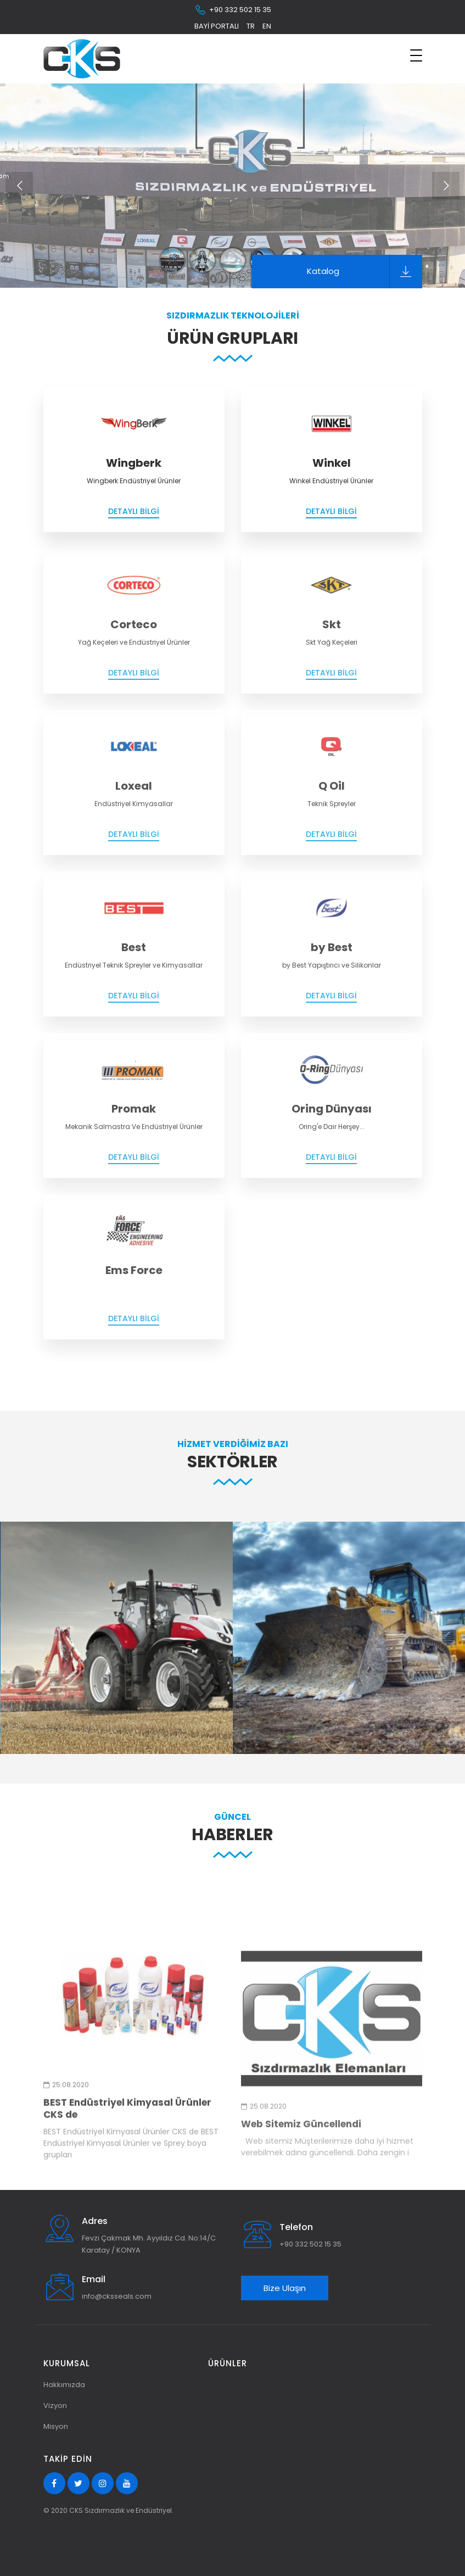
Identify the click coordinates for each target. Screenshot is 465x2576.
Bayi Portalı (216, 26)
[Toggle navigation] (416, 55)
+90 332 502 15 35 (232, 10)
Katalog (364, 271)
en (266, 26)
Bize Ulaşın (285, 2288)
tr (250, 26)
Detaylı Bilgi (133, 511)
